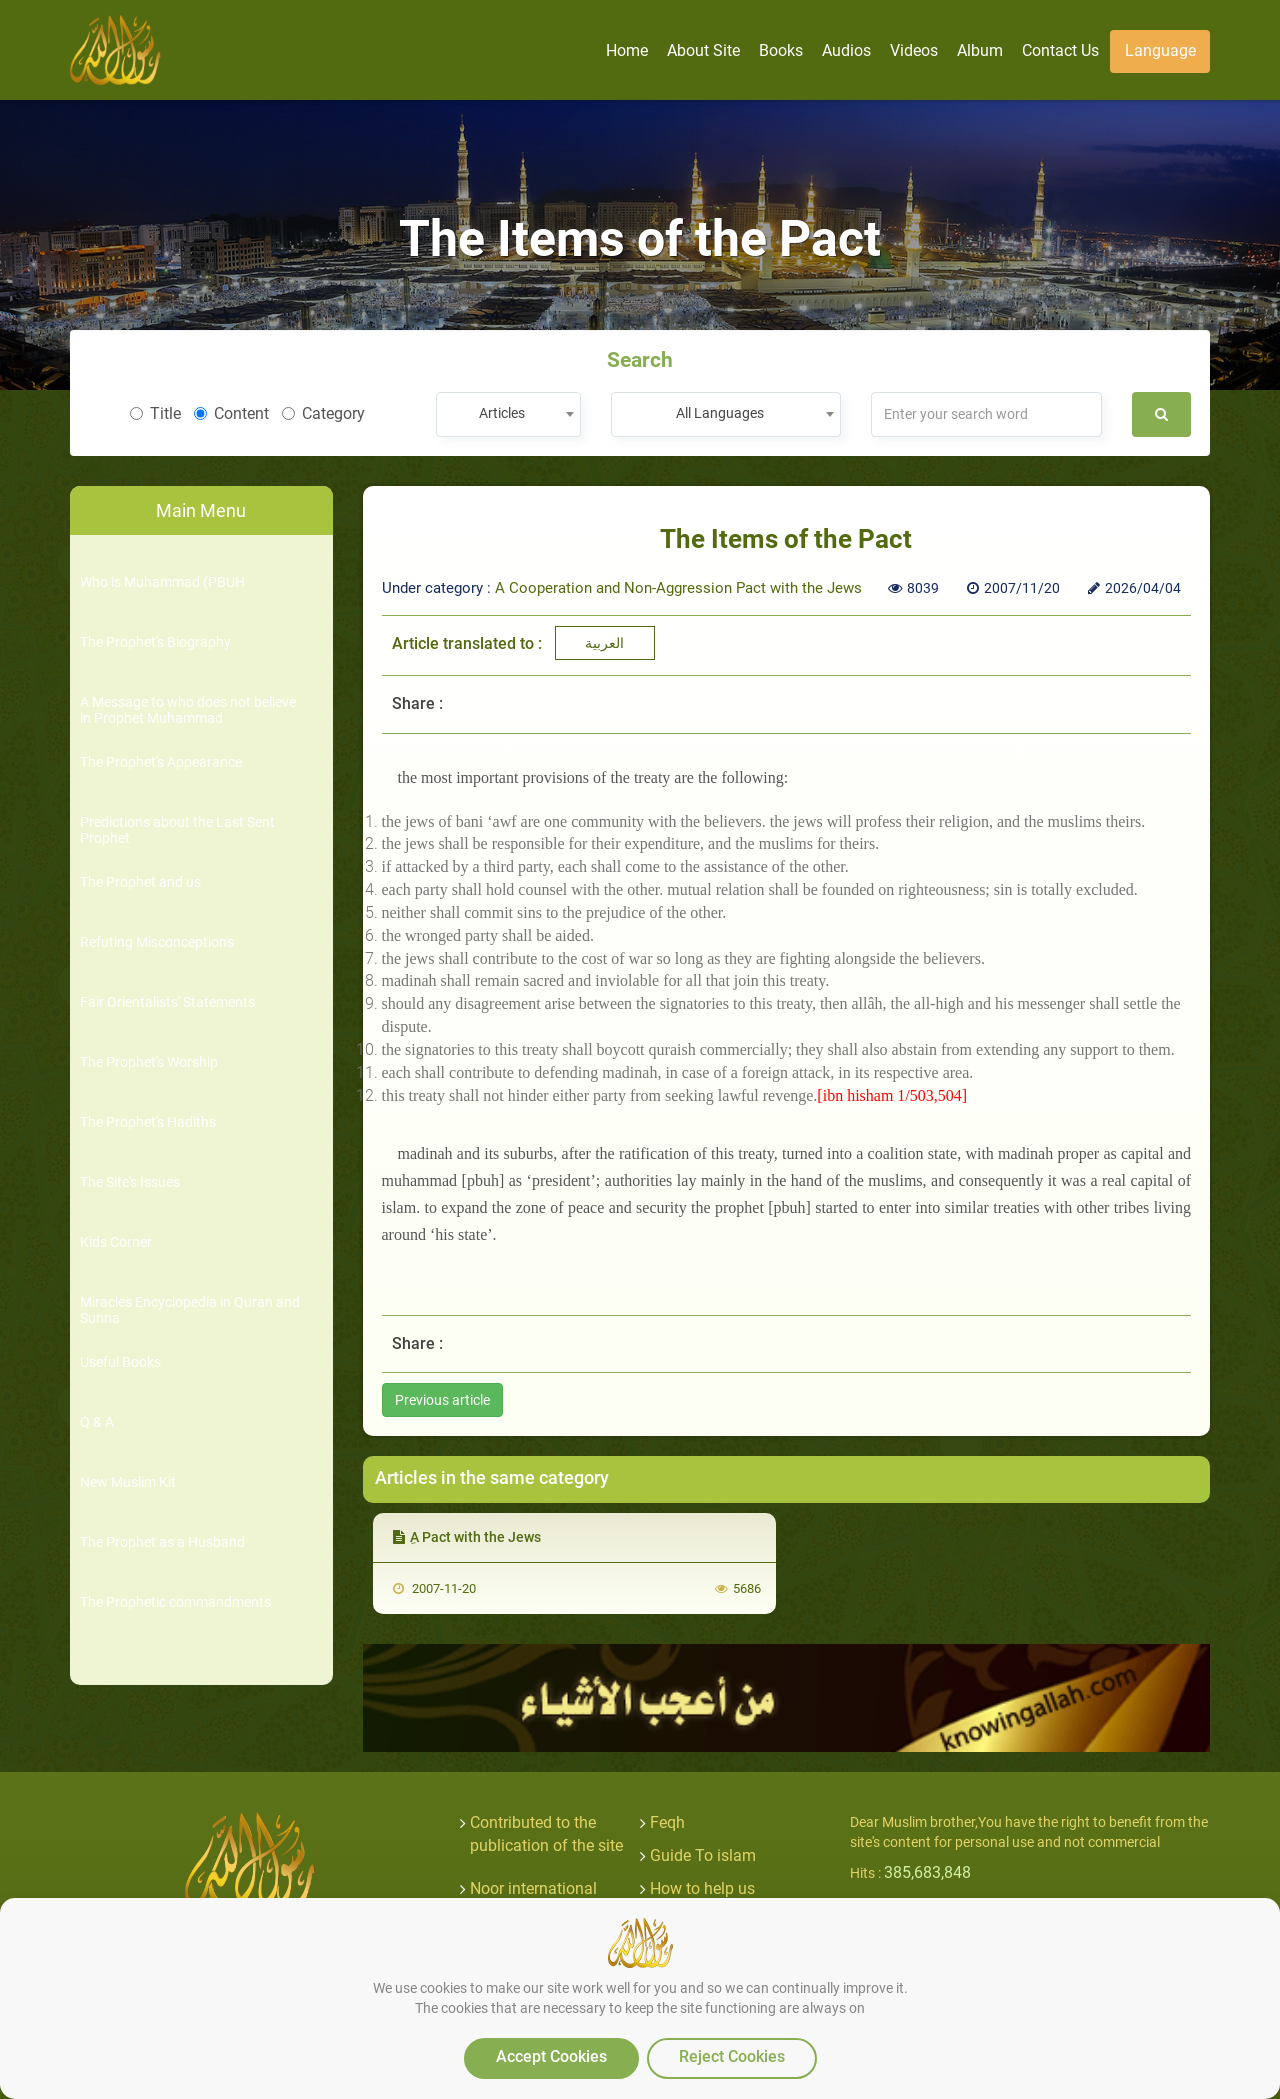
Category (323, 413)
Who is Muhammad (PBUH (162, 582)
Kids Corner (116, 1242)
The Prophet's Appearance (161, 762)
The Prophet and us (140, 882)
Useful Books (120, 1362)
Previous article (442, 1400)
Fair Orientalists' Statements (167, 1002)
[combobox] (508, 414)
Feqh (667, 1822)
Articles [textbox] (502, 413)
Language (1160, 50)
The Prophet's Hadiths (148, 1122)
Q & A (97, 1422)
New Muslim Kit (128, 1482)
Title (155, 413)
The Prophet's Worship (149, 1062)
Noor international (533, 1888)
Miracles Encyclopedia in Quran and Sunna (190, 1310)
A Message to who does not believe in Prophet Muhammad (188, 710)
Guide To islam (703, 1855)
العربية (604, 643)
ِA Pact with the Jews (467, 1537)
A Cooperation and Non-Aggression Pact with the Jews (678, 588)
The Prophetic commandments (175, 1602)
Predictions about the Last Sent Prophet (177, 830)
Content (231, 413)
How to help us (702, 1888)
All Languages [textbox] (720, 413)
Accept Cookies (551, 2056)
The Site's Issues (130, 1182)
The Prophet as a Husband (162, 1542)
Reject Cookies (732, 2056)
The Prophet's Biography (155, 642)
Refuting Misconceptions (157, 942)
